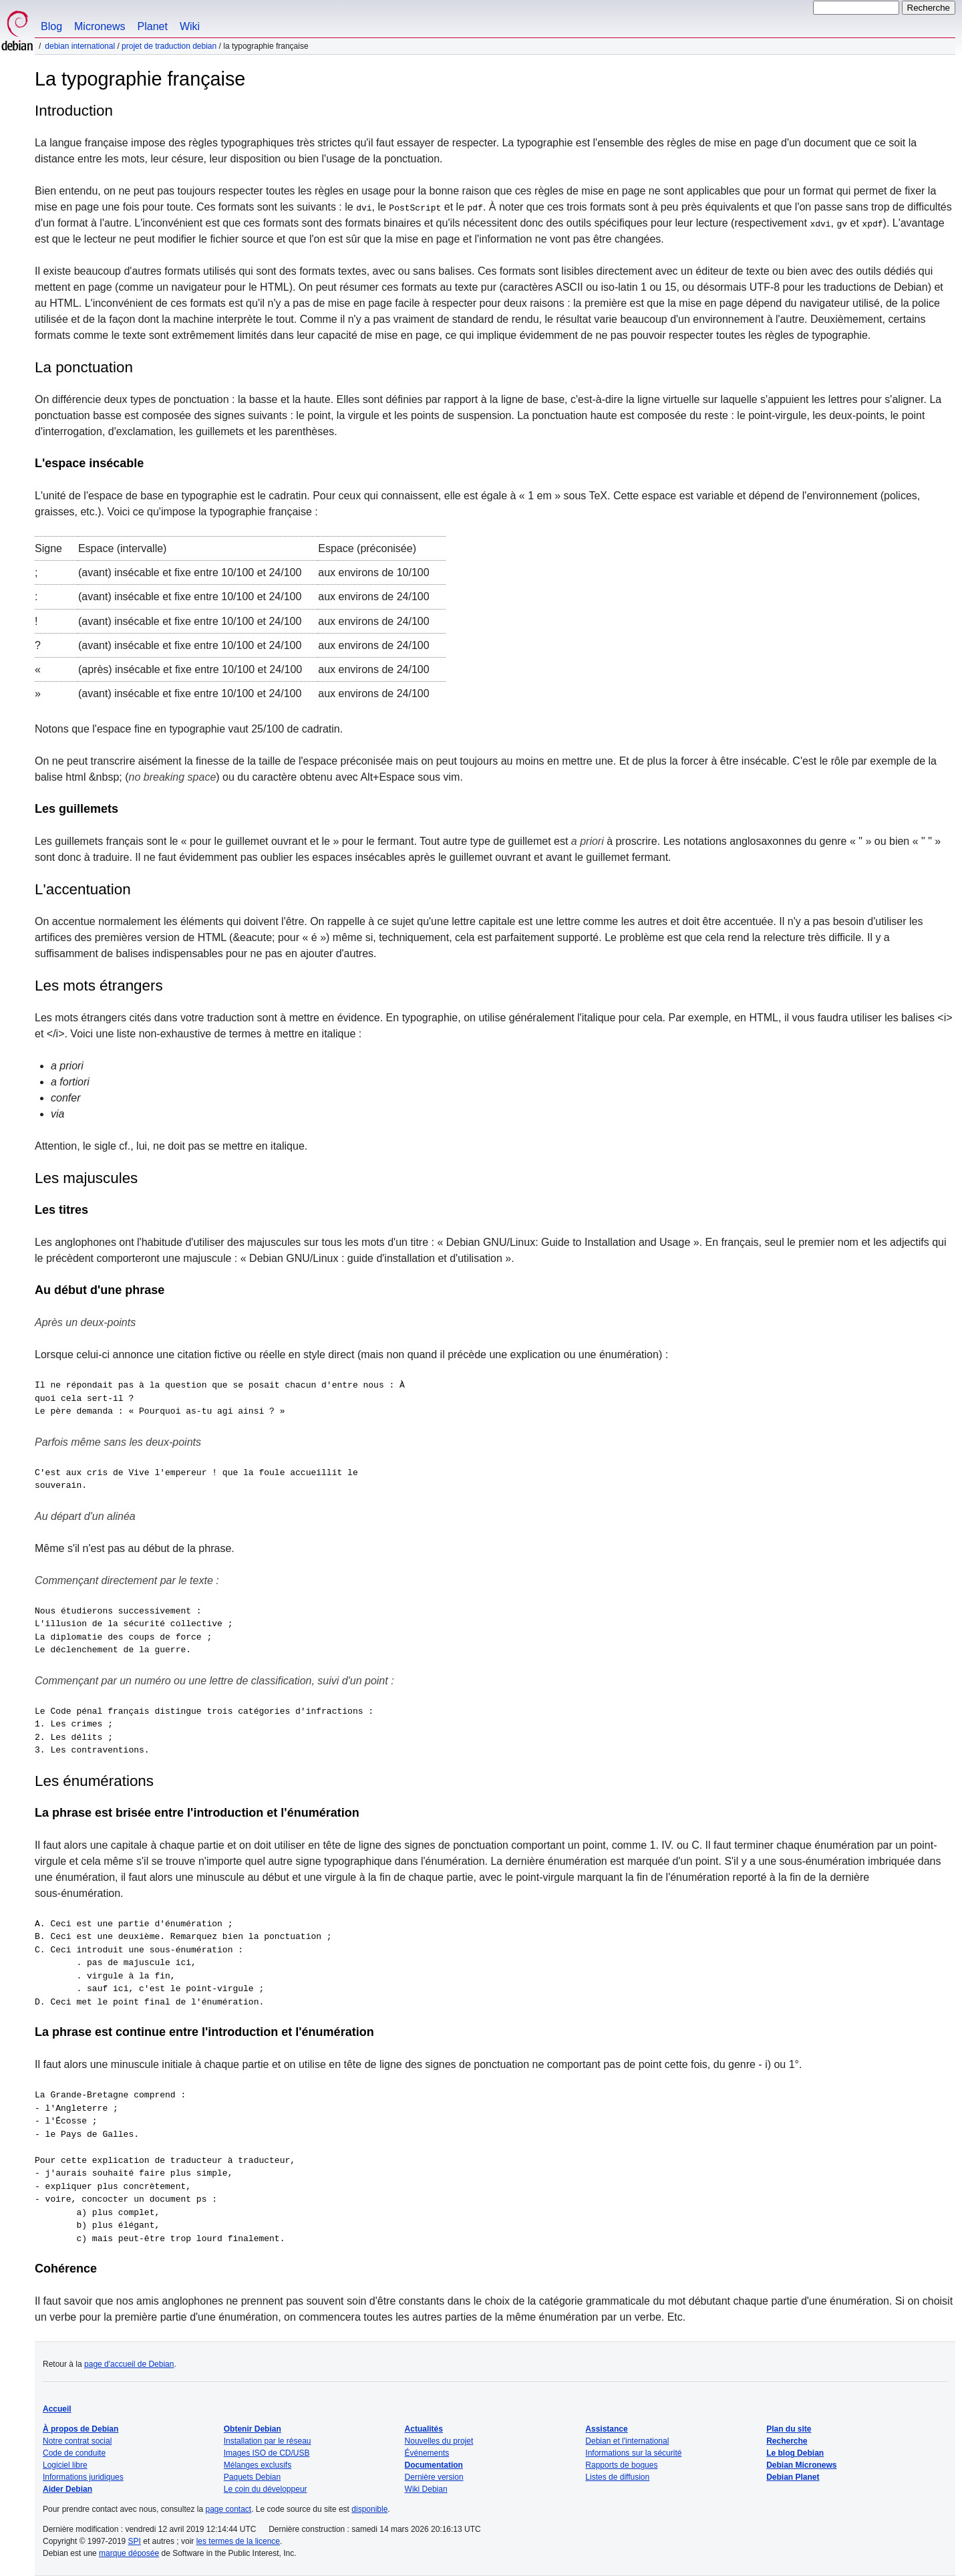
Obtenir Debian (252, 2429)
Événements (427, 2453)
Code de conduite (74, 2453)
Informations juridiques (83, 2477)
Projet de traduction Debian (169, 46)
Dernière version (434, 2477)
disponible (369, 2509)
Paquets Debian (252, 2477)
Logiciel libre (65, 2465)
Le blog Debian (795, 2453)
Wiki (190, 26)
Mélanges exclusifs (257, 2465)
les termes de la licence (238, 2541)
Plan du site (788, 2429)
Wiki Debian (426, 2489)
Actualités (424, 2429)
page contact (228, 2509)
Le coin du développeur (265, 2489)
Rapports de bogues (621, 2465)
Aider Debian (67, 2489)
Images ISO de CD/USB (267, 2453)
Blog (51, 26)
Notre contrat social (77, 2441)
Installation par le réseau (267, 2441)
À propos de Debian (80, 2429)
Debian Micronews (801, 2465)
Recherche (786, 2441)
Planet (153, 26)
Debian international (80, 46)
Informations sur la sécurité (633, 2453)
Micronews (99, 26)
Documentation (434, 2465)
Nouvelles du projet (439, 2441)
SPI (134, 2541)
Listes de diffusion (617, 2477)
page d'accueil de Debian (129, 2364)
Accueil (57, 2409)
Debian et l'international (627, 2441)
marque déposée (129, 2553)
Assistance (606, 2429)
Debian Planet (792, 2477)
